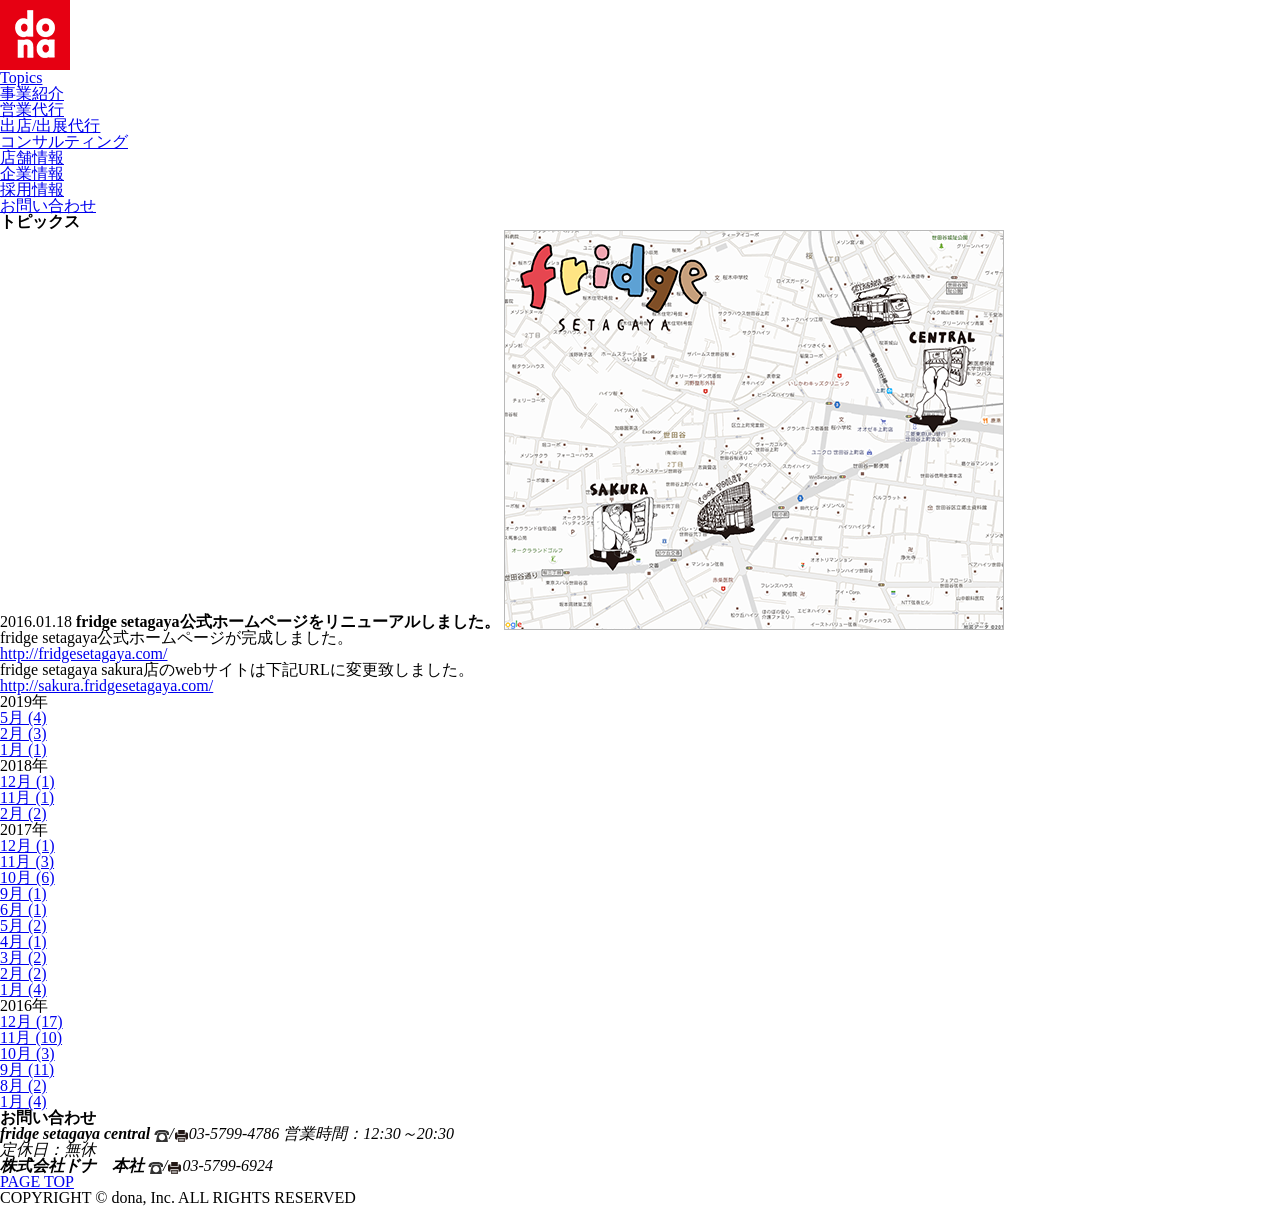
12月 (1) (27, 781)
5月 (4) (23, 717)
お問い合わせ (48, 205)
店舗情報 (32, 157)
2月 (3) (23, 733)
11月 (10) (31, 1037)
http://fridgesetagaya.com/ (84, 653)
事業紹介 (32, 93)
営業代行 (32, 109)
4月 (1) (23, 941)
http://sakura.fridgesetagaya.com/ (106, 685)
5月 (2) (23, 925)
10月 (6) (27, 877)
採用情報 (32, 189)
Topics (21, 77)
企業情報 (32, 173)
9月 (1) (23, 893)
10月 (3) (27, 1053)
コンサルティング (64, 141)
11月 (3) (27, 861)
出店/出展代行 (50, 125)
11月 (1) (27, 797)
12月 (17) (31, 1021)
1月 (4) (23, 989)
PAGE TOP (37, 1181)
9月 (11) (27, 1069)
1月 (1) (23, 749)
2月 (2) (23, 813)
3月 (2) (23, 957)
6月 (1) (23, 909)
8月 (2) (23, 1085)
